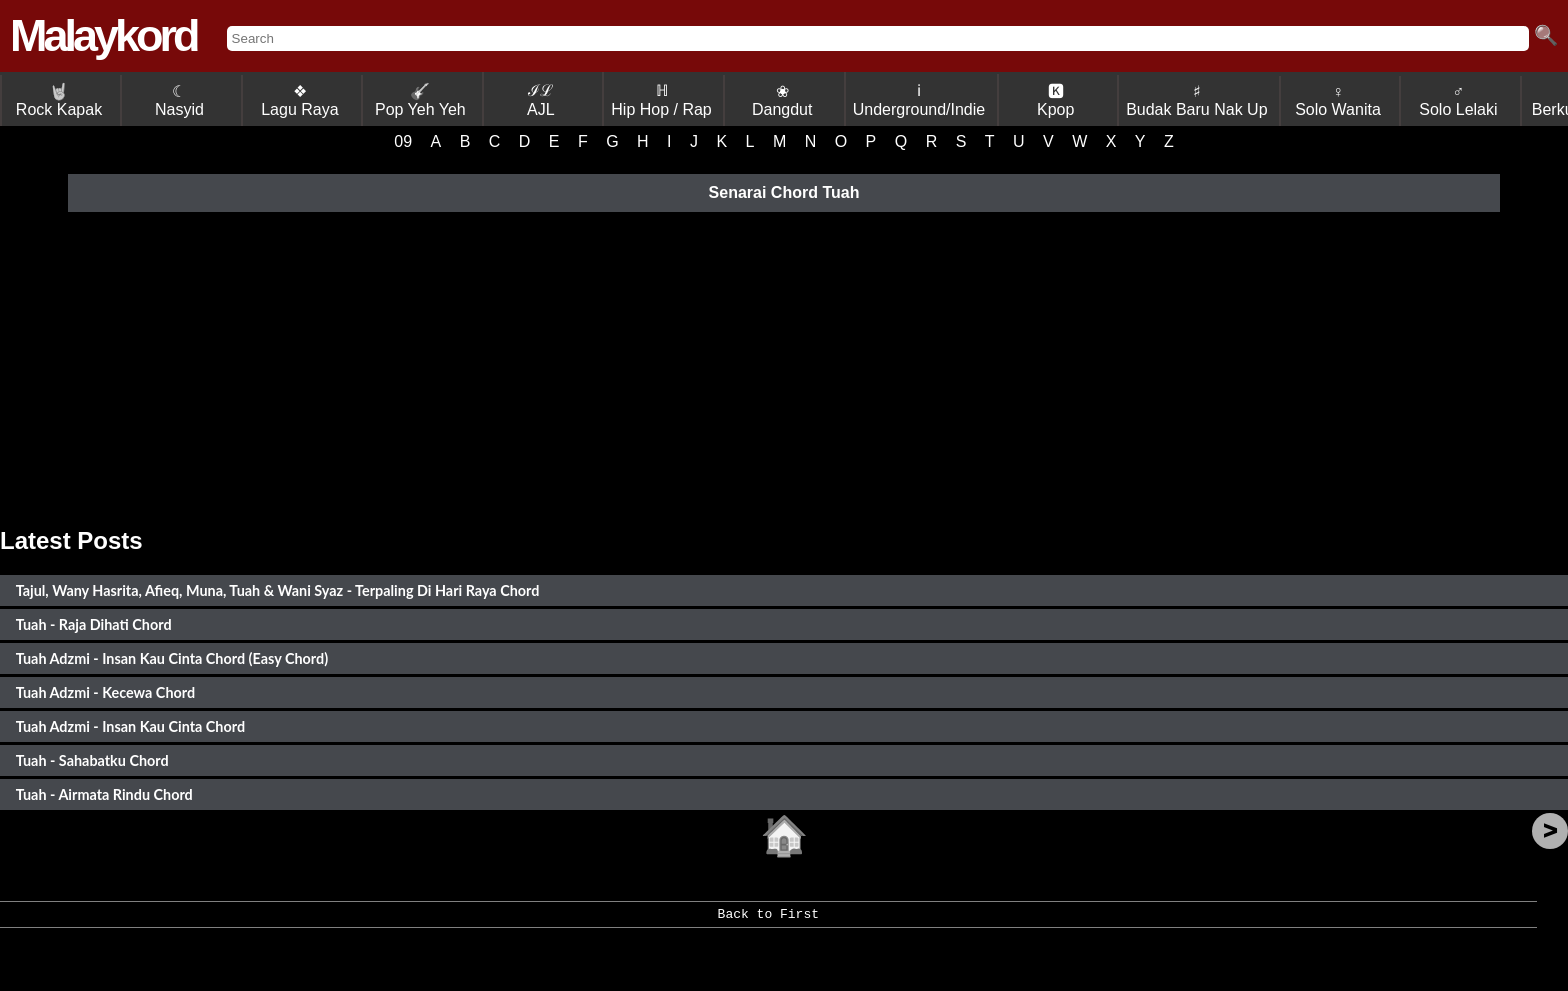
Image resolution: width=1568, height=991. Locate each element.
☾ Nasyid (179, 100)
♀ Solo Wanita (1338, 100)
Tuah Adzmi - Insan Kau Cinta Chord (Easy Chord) (172, 658)
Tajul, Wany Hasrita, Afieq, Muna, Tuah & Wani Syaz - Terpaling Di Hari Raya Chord (278, 590)
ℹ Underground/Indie (919, 100)
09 (403, 141)
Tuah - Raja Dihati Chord (94, 624)
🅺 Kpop (1055, 100)
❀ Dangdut (782, 100)
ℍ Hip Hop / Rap (661, 100)
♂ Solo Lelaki (1458, 100)
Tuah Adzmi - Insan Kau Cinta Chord (130, 726)
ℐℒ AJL (541, 100)
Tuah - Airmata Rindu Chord (104, 794)
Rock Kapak (59, 100)
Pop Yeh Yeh (420, 100)
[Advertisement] (784, 367)
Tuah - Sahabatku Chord (92, 760)
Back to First (768, 921)
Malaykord (103, 35)
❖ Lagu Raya (299, 100)
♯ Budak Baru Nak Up (1196, 100)
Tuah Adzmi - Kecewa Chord (105, 692)
